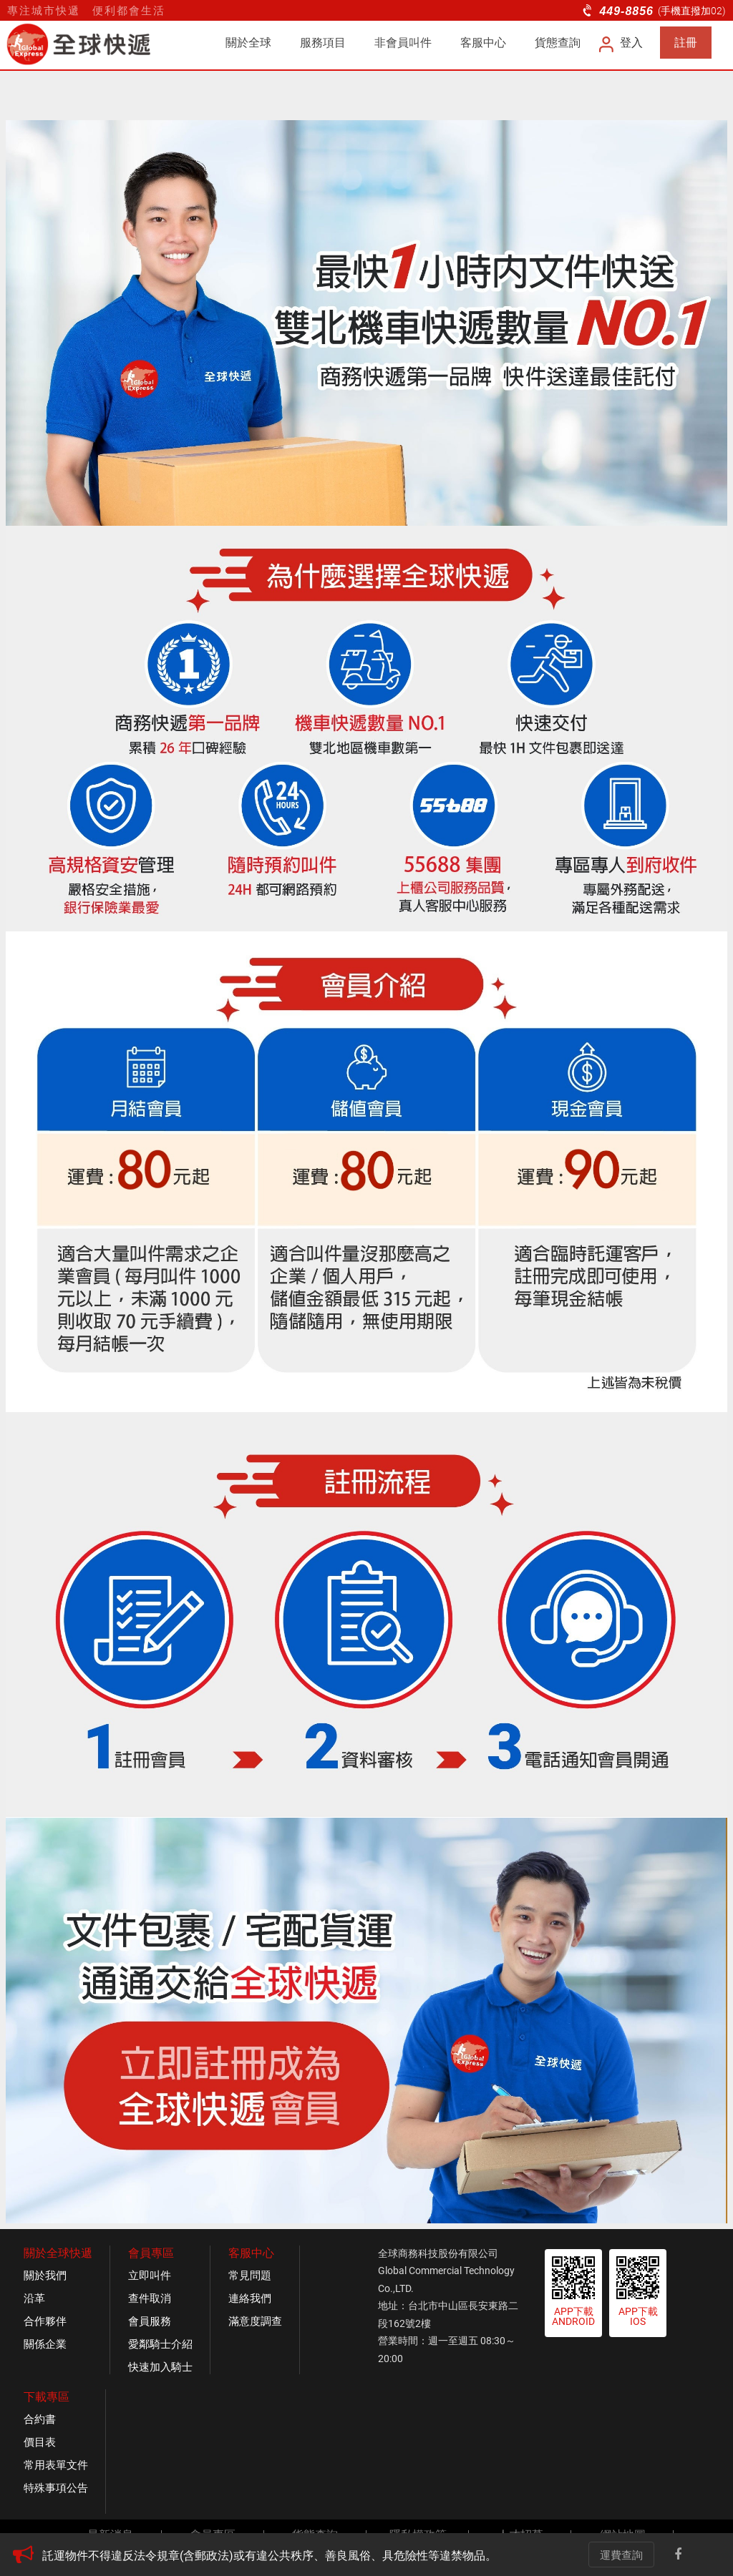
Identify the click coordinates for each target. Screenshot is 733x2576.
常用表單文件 (56, 2465)
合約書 (40, 2419)
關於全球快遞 (58, 2253)
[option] (291, 2556)
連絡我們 (249, 2298)
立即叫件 (149, 2275)
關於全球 (248, 42)
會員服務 (149, 2321)
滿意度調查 (255, 2321)
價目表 (40, 2442)
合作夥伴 (45, 2321)
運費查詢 (621, 2555)
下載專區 (46, 2397)
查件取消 (149, 2298)
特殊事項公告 (56, 2488)
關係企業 (45, 2344)
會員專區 (151, 2253)
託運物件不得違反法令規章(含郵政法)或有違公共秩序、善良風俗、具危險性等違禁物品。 (269, 2555)
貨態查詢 (558, 42)
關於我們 (45, 2275)
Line (707, 2554)
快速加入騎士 (160, 2367)
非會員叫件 (403, 42)
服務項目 (323, 42)
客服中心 (483, 42)
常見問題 (249, 2275)
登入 (622, 42)
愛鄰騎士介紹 (160, 2344)
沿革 (34, 2298)
